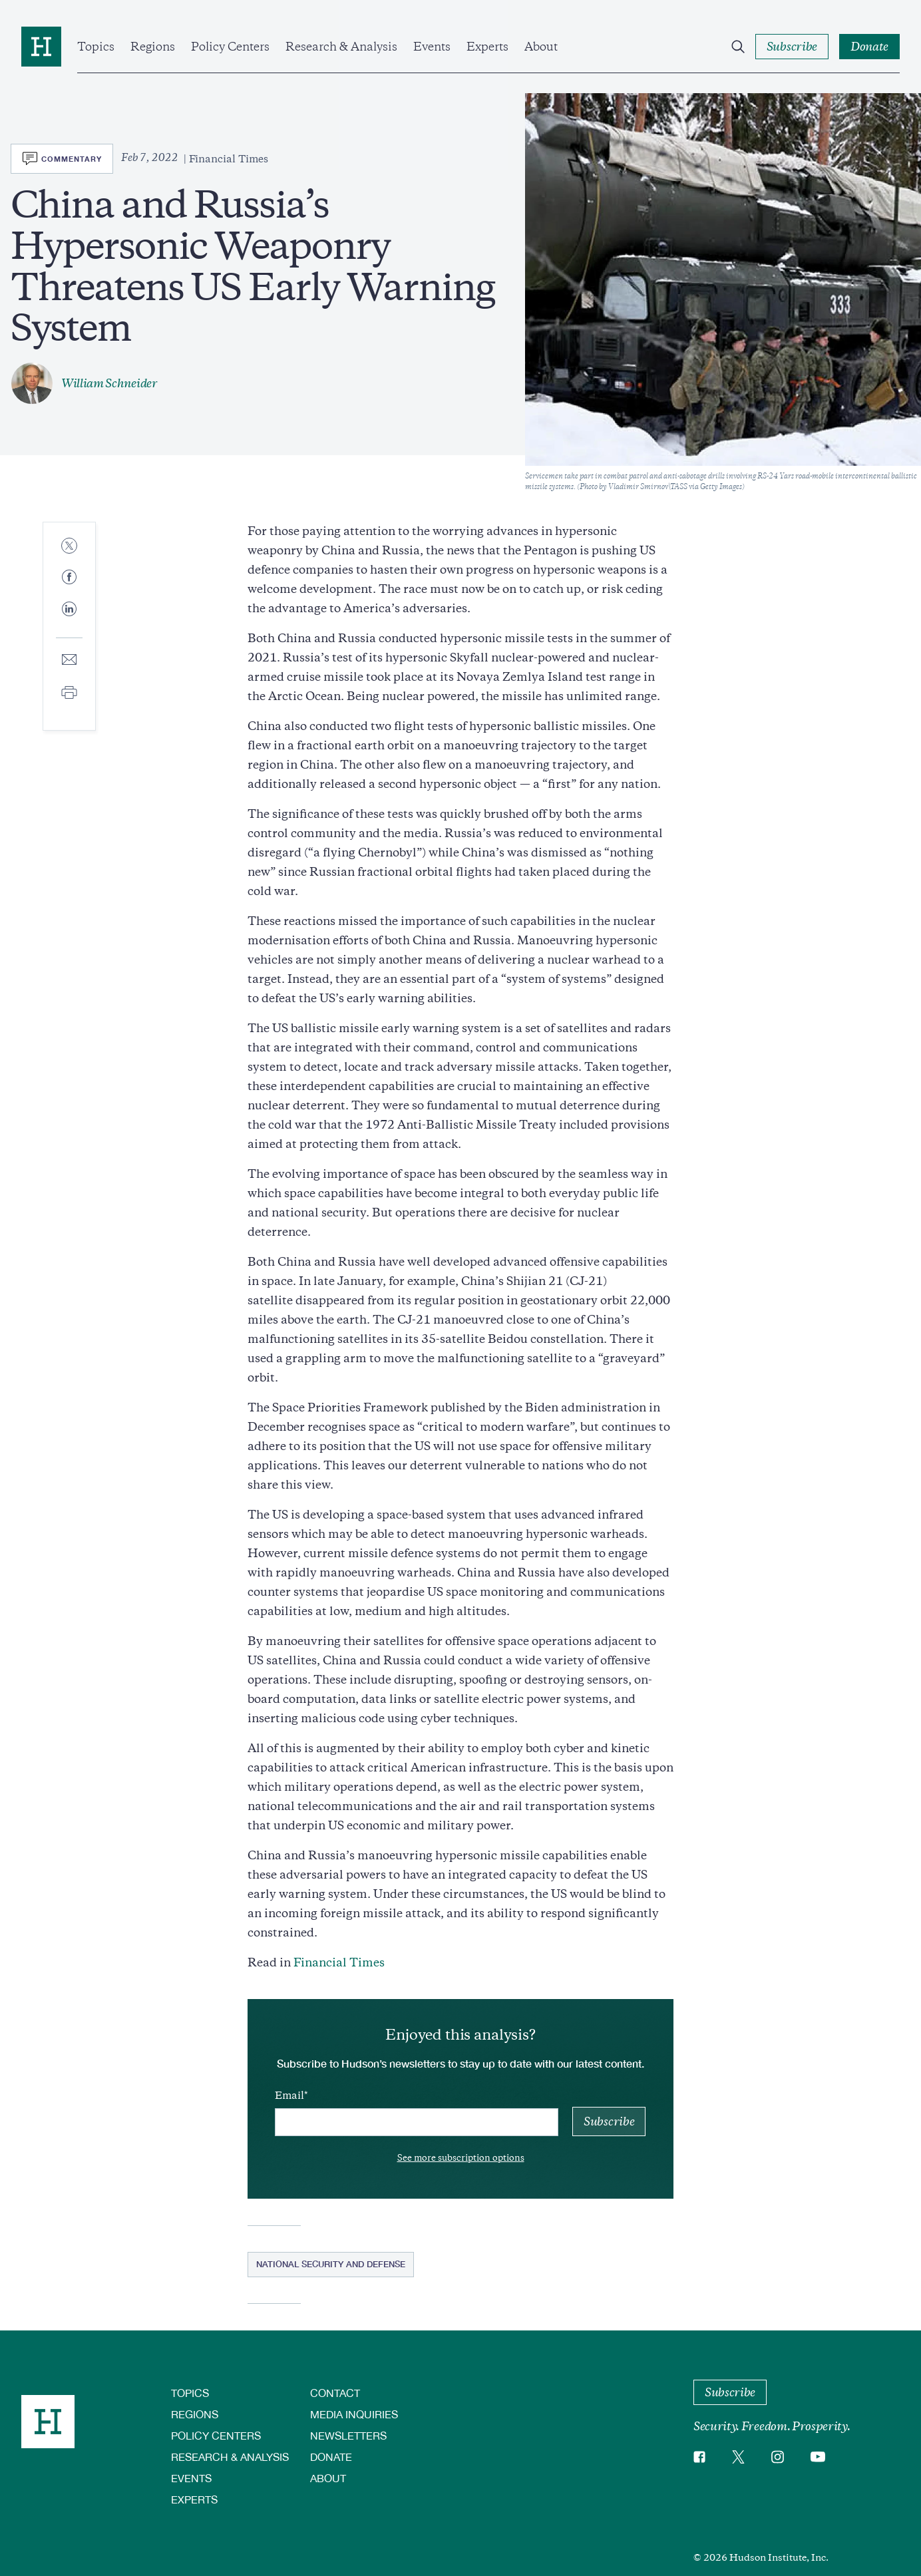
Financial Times (339, 1962)
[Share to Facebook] (69, 578)
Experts (487, 46)
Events (432, 46)
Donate (331, 2456)
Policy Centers (230, 46)
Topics (95, 46)
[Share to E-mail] (69, 660)
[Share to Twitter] (69, 547)
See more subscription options (460, 2158)
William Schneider (109, 383)
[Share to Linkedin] (69, 619)
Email (289, 2096)
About (541, 46)
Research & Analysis (341, 46)
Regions (152, 46)
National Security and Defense (330, 2264)
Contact (335, 2392)
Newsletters (348, 2435)
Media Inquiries (354, 2414)
